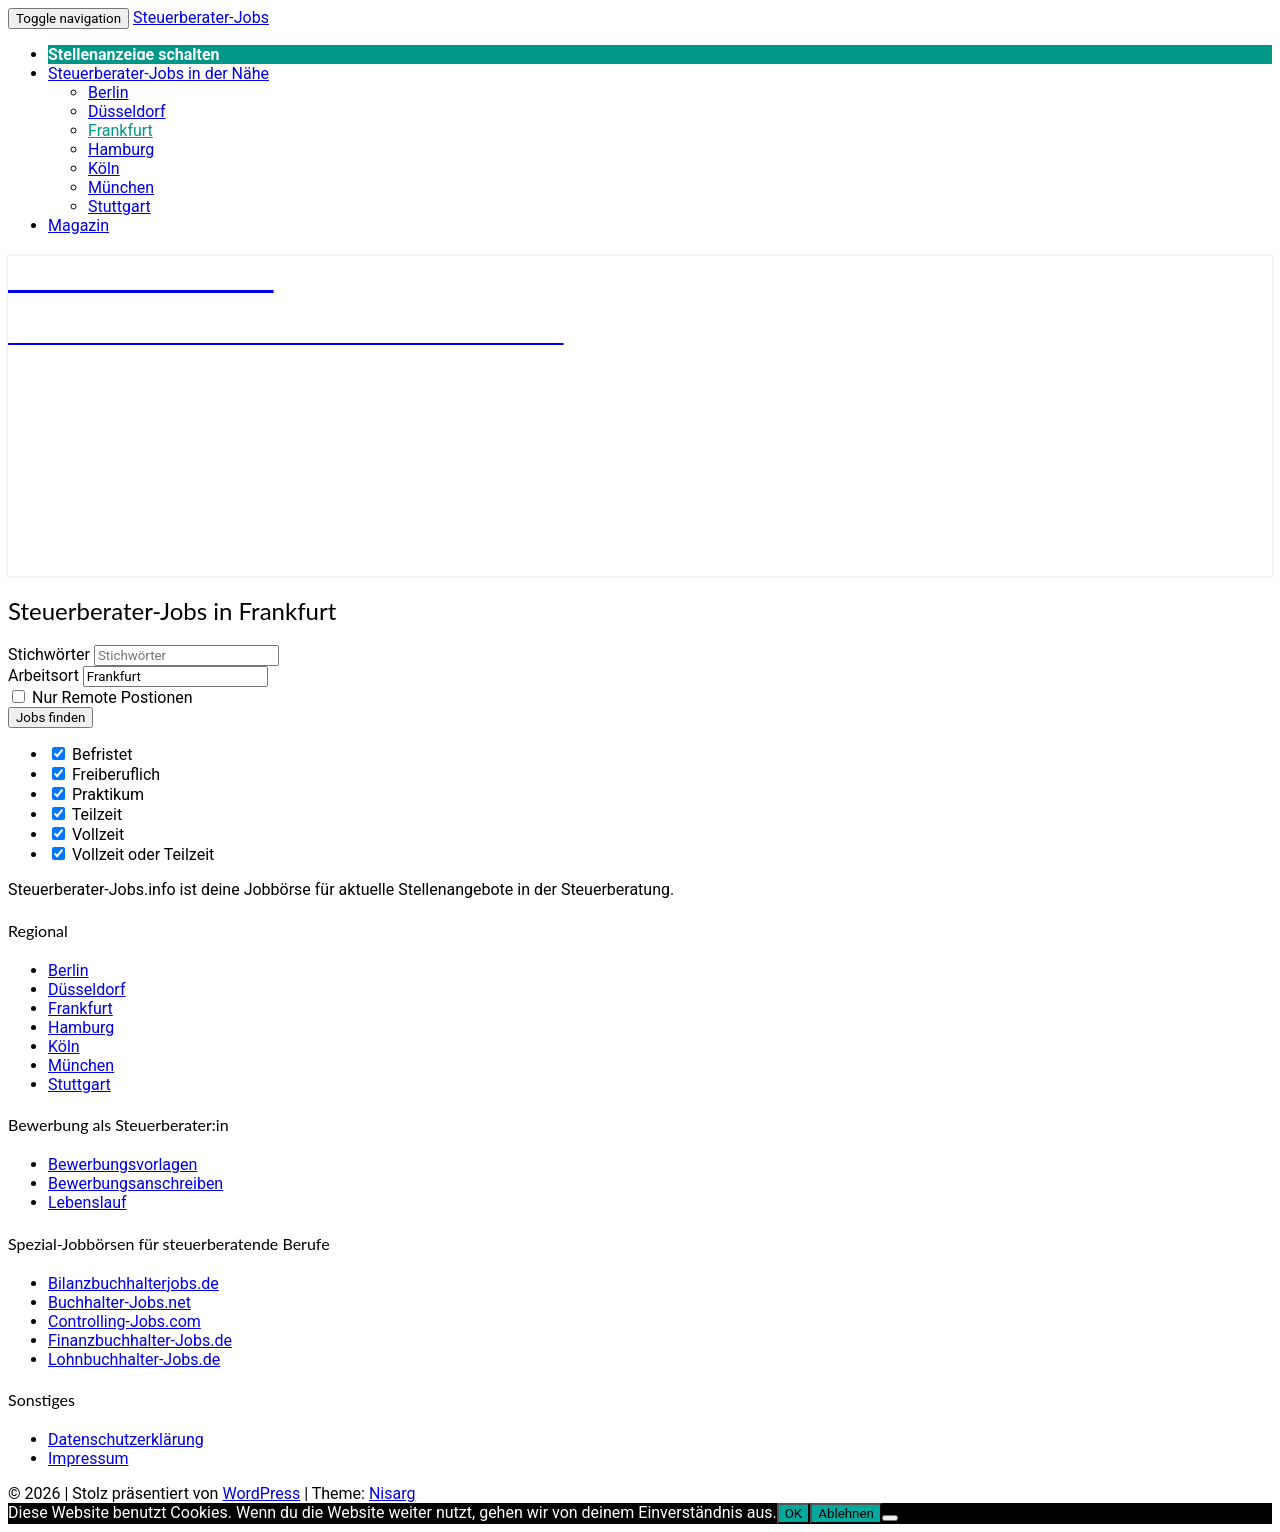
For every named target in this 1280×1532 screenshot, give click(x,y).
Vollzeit (88, 834)
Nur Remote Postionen (112, 697)
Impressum (88, 1458)
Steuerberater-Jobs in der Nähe (158, 73)
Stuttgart (119, 206)
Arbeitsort (43, 675)
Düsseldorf (126, 111)
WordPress (261, 1493)
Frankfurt (120, 130)
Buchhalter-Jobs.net (119, 1302)
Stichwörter (49, 654)
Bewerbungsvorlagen (122, 1164)
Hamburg (121, 149)
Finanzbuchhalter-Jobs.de (140, 1340)
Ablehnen (846, 1513)
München (121, 187)
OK (794, 1513)
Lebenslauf (87, 1202)
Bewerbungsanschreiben (135, 1183)
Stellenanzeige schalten (134, 54)
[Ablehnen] (890, 1518)
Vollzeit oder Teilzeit (133, 854)
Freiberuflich (106, 774)
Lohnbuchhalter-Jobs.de (134, 1359)
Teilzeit (87, 814)
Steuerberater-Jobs (201, 17)
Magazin (78, 225)
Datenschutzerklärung (126, 1439)
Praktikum (98, 794)
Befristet (92, 754)
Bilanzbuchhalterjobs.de (133, 1283)
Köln (104, 168)
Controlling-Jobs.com (124, 1321)
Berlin (108, 92)
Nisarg (392, 1493)
